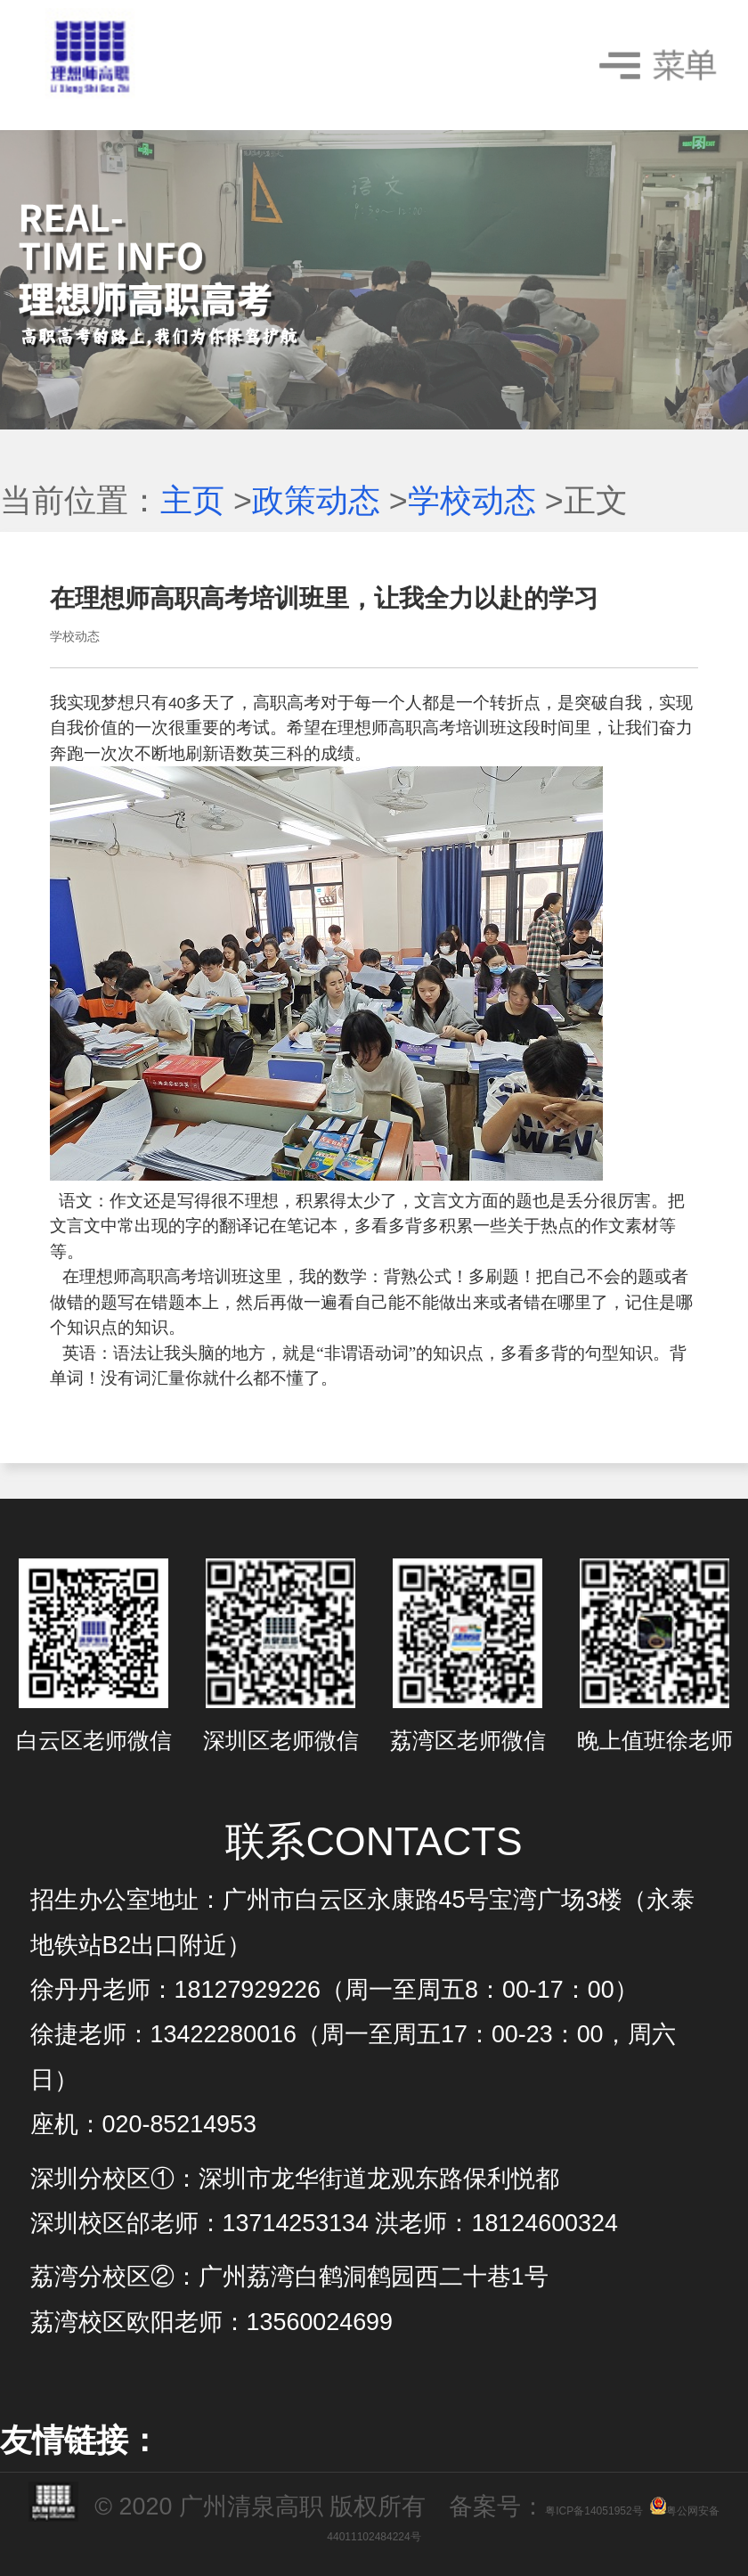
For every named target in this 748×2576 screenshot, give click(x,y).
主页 (192, 501)
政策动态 (316, 501)
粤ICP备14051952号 (593, 2511)
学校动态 (472, 501)
